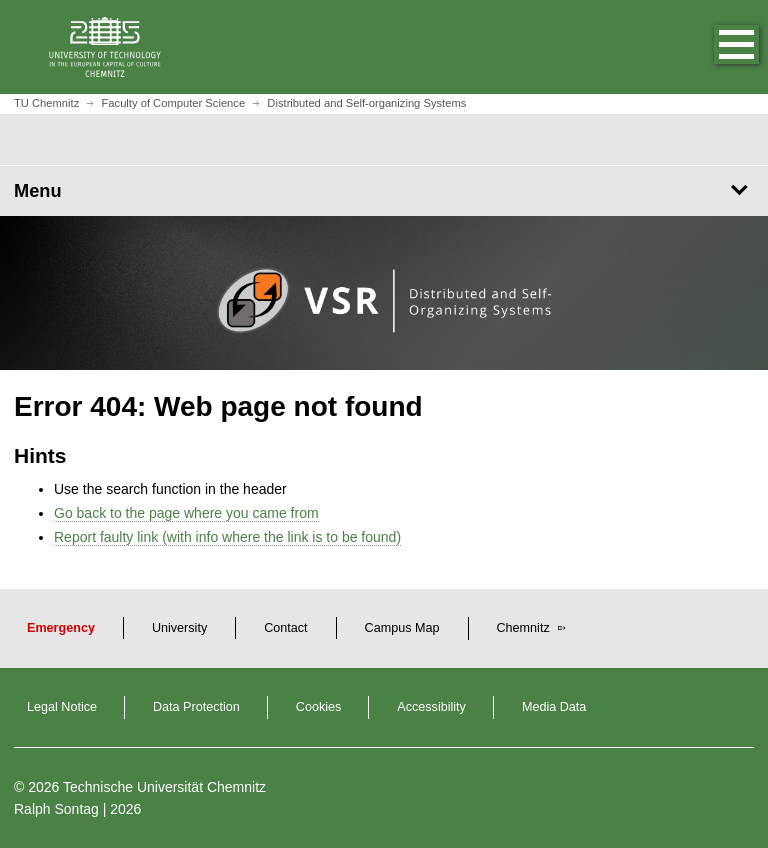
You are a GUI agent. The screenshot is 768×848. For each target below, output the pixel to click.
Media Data (554, 707)
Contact (285, 628)
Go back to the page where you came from (186, 513)
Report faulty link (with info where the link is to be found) (227, 537)
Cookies (319, 707)
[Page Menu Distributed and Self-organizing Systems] (384, 191)
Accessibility (431, 707)
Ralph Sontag (56, 809)
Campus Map (402, 628)
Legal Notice (62, 707)
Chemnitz (525, 628)
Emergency (61, 628)
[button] (716, 47)
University (179, 628)
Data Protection (196, 707)
